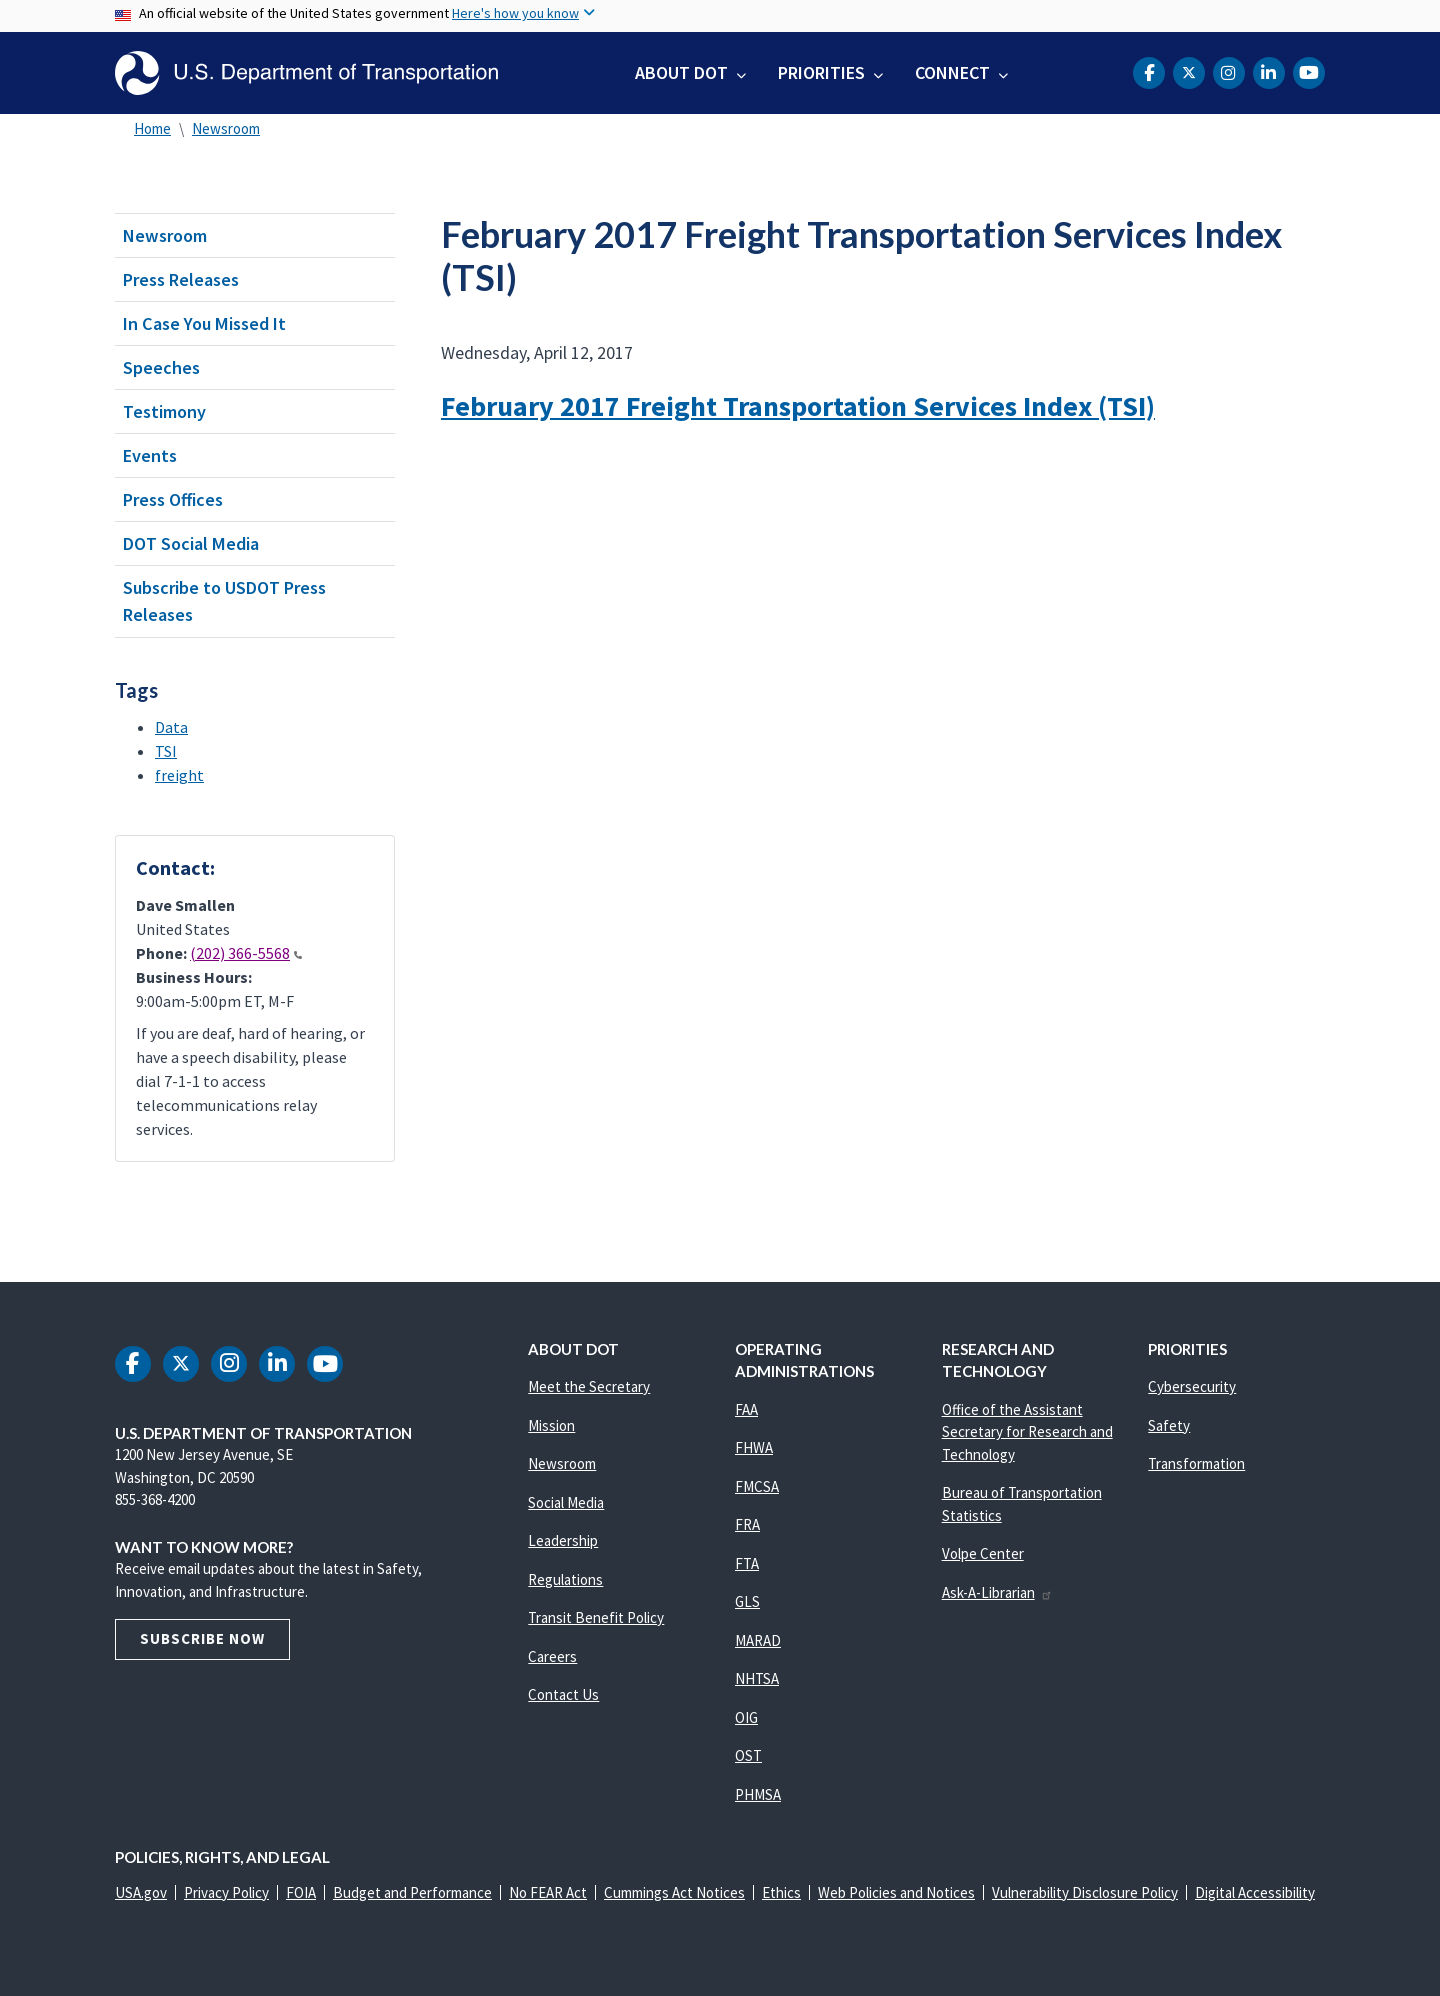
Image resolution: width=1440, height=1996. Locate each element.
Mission (551, 1425)
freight (179, 775)
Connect (952, 72)
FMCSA (757, 1486)
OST (748, 1755)
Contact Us (563, 1694)
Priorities (821, 72)
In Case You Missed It (204, 323)
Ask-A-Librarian (997, 1592)
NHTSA (757, 1678)
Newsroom (226, 128)
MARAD (758, 1640)
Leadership (563, 1540)
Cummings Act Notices (674, 1892)
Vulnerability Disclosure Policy (1085, 1892)
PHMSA (758, 1794)
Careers (552, 1656)
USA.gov (141, 1892)
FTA (747, 1563)
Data (171, 727)
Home (152, 128)
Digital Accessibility (1255, 1892)
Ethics (781, 1892)
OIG (746, 1717)
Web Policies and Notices (896, 1892)
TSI (166, 751)
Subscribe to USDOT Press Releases (224, 601)
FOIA (301, 1892)
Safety (1169, 1425)
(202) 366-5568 (246, 953)
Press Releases (181, 279)
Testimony (164, 411)
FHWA (754, 1447)
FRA (747, 1524)
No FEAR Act (548, 1892)
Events (150, 455)
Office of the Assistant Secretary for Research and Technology (1027, 1432)
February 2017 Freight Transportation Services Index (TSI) (798, 406)
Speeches (161, 367)
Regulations (565, 1579)
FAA (746, 1409)
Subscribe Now (202, 1638)
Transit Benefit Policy (596, 1617)
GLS (747, 1601)
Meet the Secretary (589, 1386)
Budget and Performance (412, 1892)
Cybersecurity (1192, 1386)
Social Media (566, 1502)
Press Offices (173, 499)
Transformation (1196, 1463)
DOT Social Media (191, 543)
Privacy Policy (226, 1892)
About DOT (681, 72)
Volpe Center (983, 1553)
